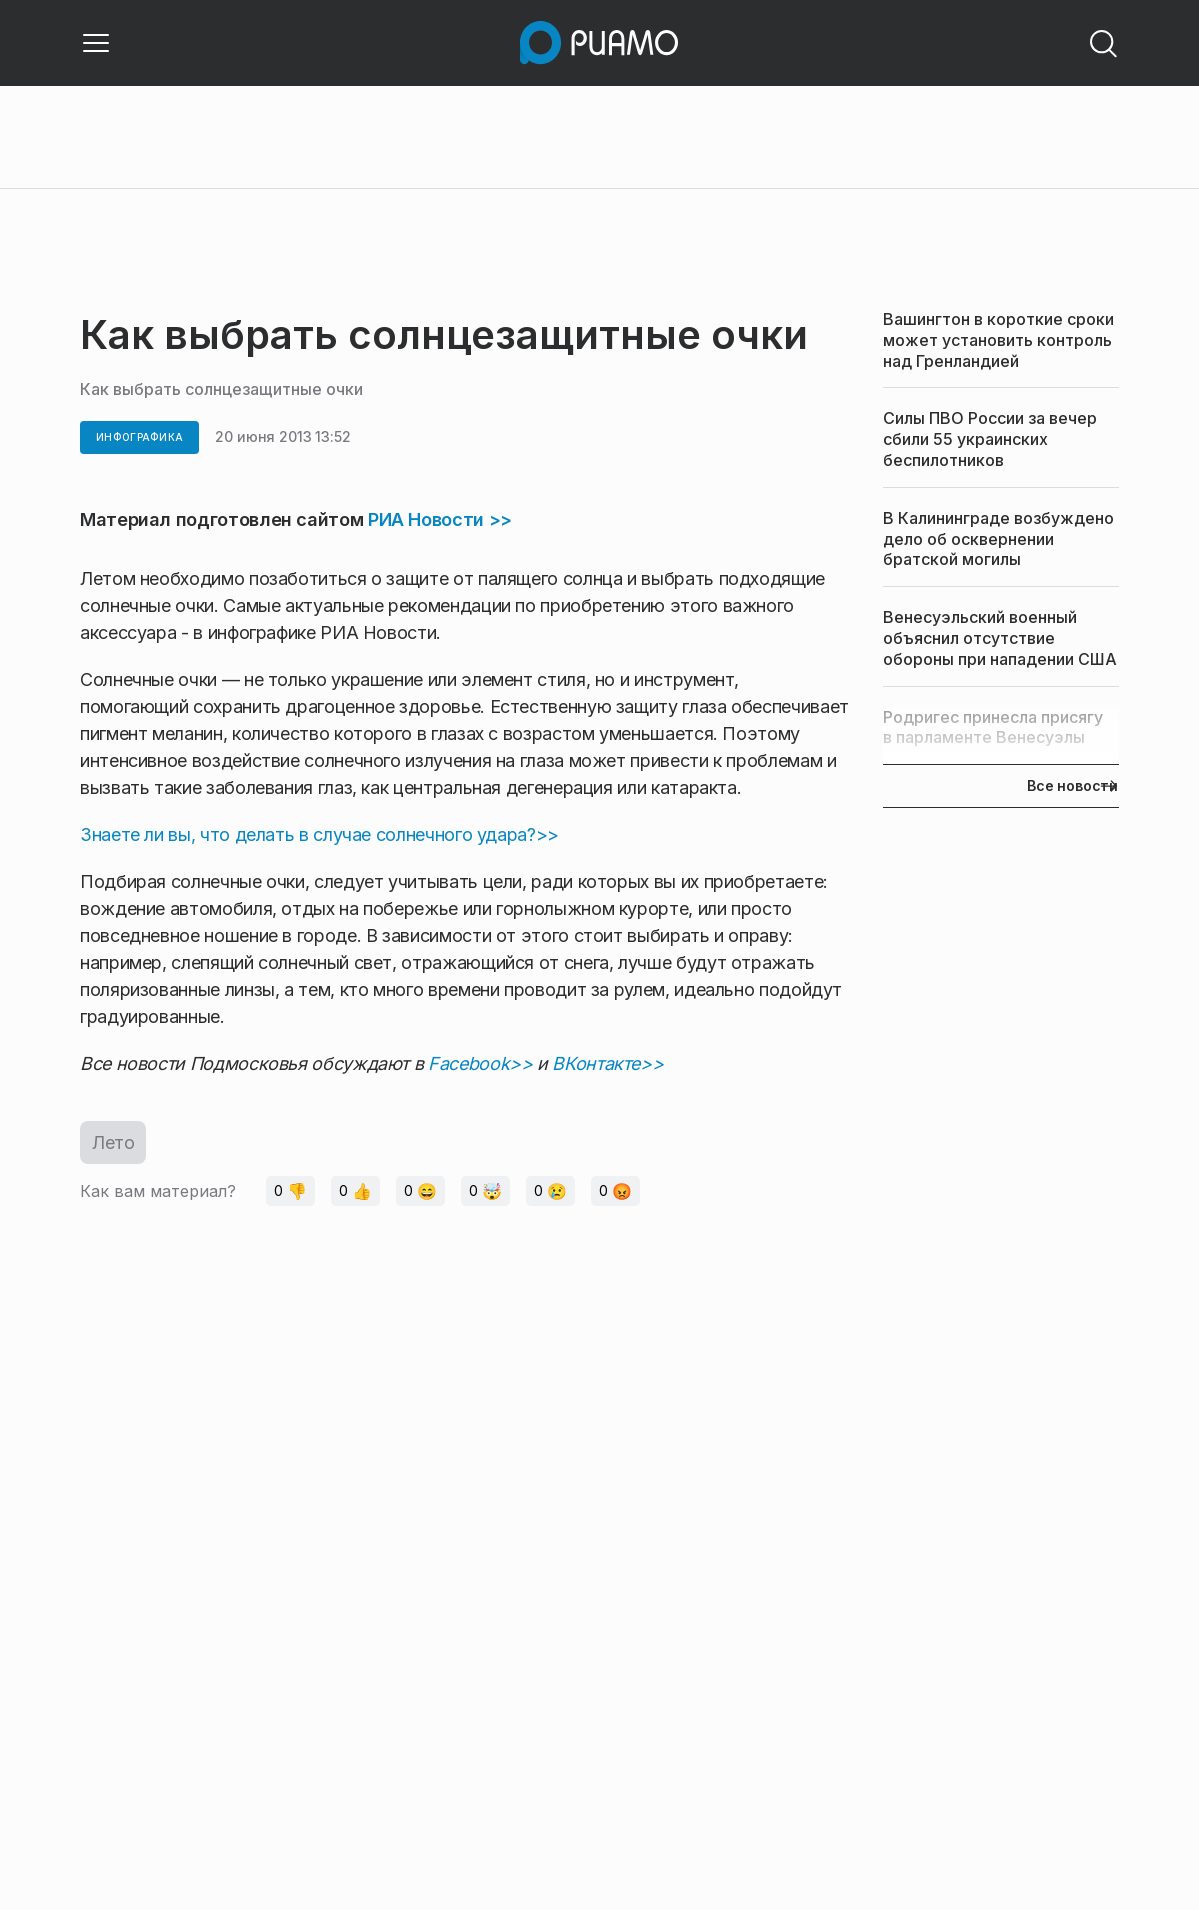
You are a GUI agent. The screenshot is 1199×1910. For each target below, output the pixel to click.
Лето (113, 1142)
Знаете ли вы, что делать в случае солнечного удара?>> (319, 834)
